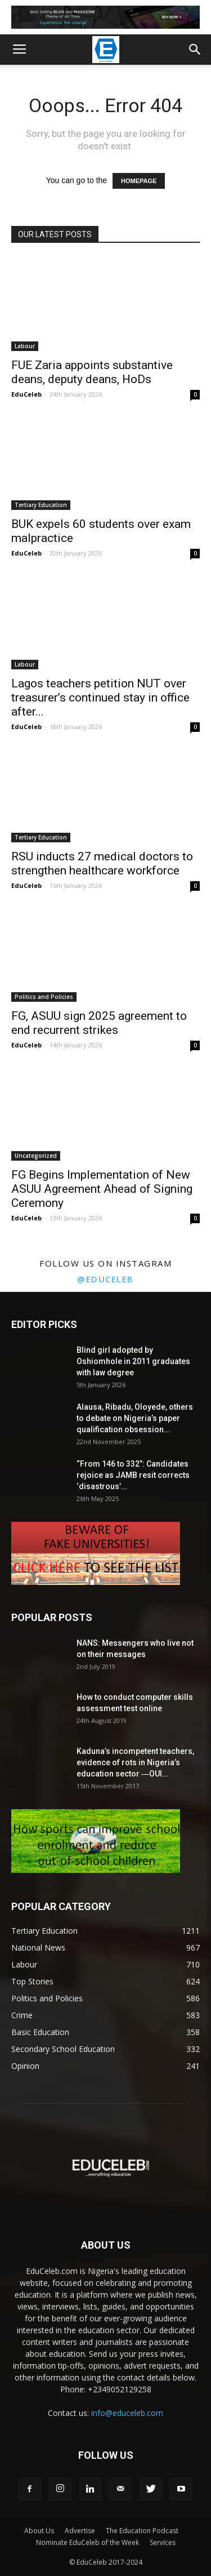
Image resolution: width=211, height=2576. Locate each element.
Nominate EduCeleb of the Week (87, 2542)
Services (163, 2542)
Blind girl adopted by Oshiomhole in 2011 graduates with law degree (133, 1361)
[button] (195, 49)
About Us (39, 2530)
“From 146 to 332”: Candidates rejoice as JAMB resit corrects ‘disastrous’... (133, 1475)
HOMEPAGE (138, 180)
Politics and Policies (44, 997)
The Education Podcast (142, 2530)
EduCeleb (26, 394)
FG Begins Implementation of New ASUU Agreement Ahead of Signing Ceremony (101, 1189)
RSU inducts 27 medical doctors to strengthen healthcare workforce (102, 863)
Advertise (80, 2530)
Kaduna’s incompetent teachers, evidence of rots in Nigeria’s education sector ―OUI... (135, 1762)
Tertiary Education (41, 505)
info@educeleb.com (127, 2413)
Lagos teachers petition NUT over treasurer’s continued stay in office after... (100, 697)
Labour (25, 346)
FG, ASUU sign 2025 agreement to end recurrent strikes (99, 1023)
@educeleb (105, 1279)
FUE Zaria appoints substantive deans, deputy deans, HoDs (92, 372)
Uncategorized (36, 1156)
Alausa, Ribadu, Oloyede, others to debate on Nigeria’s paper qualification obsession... (135, 1418)
